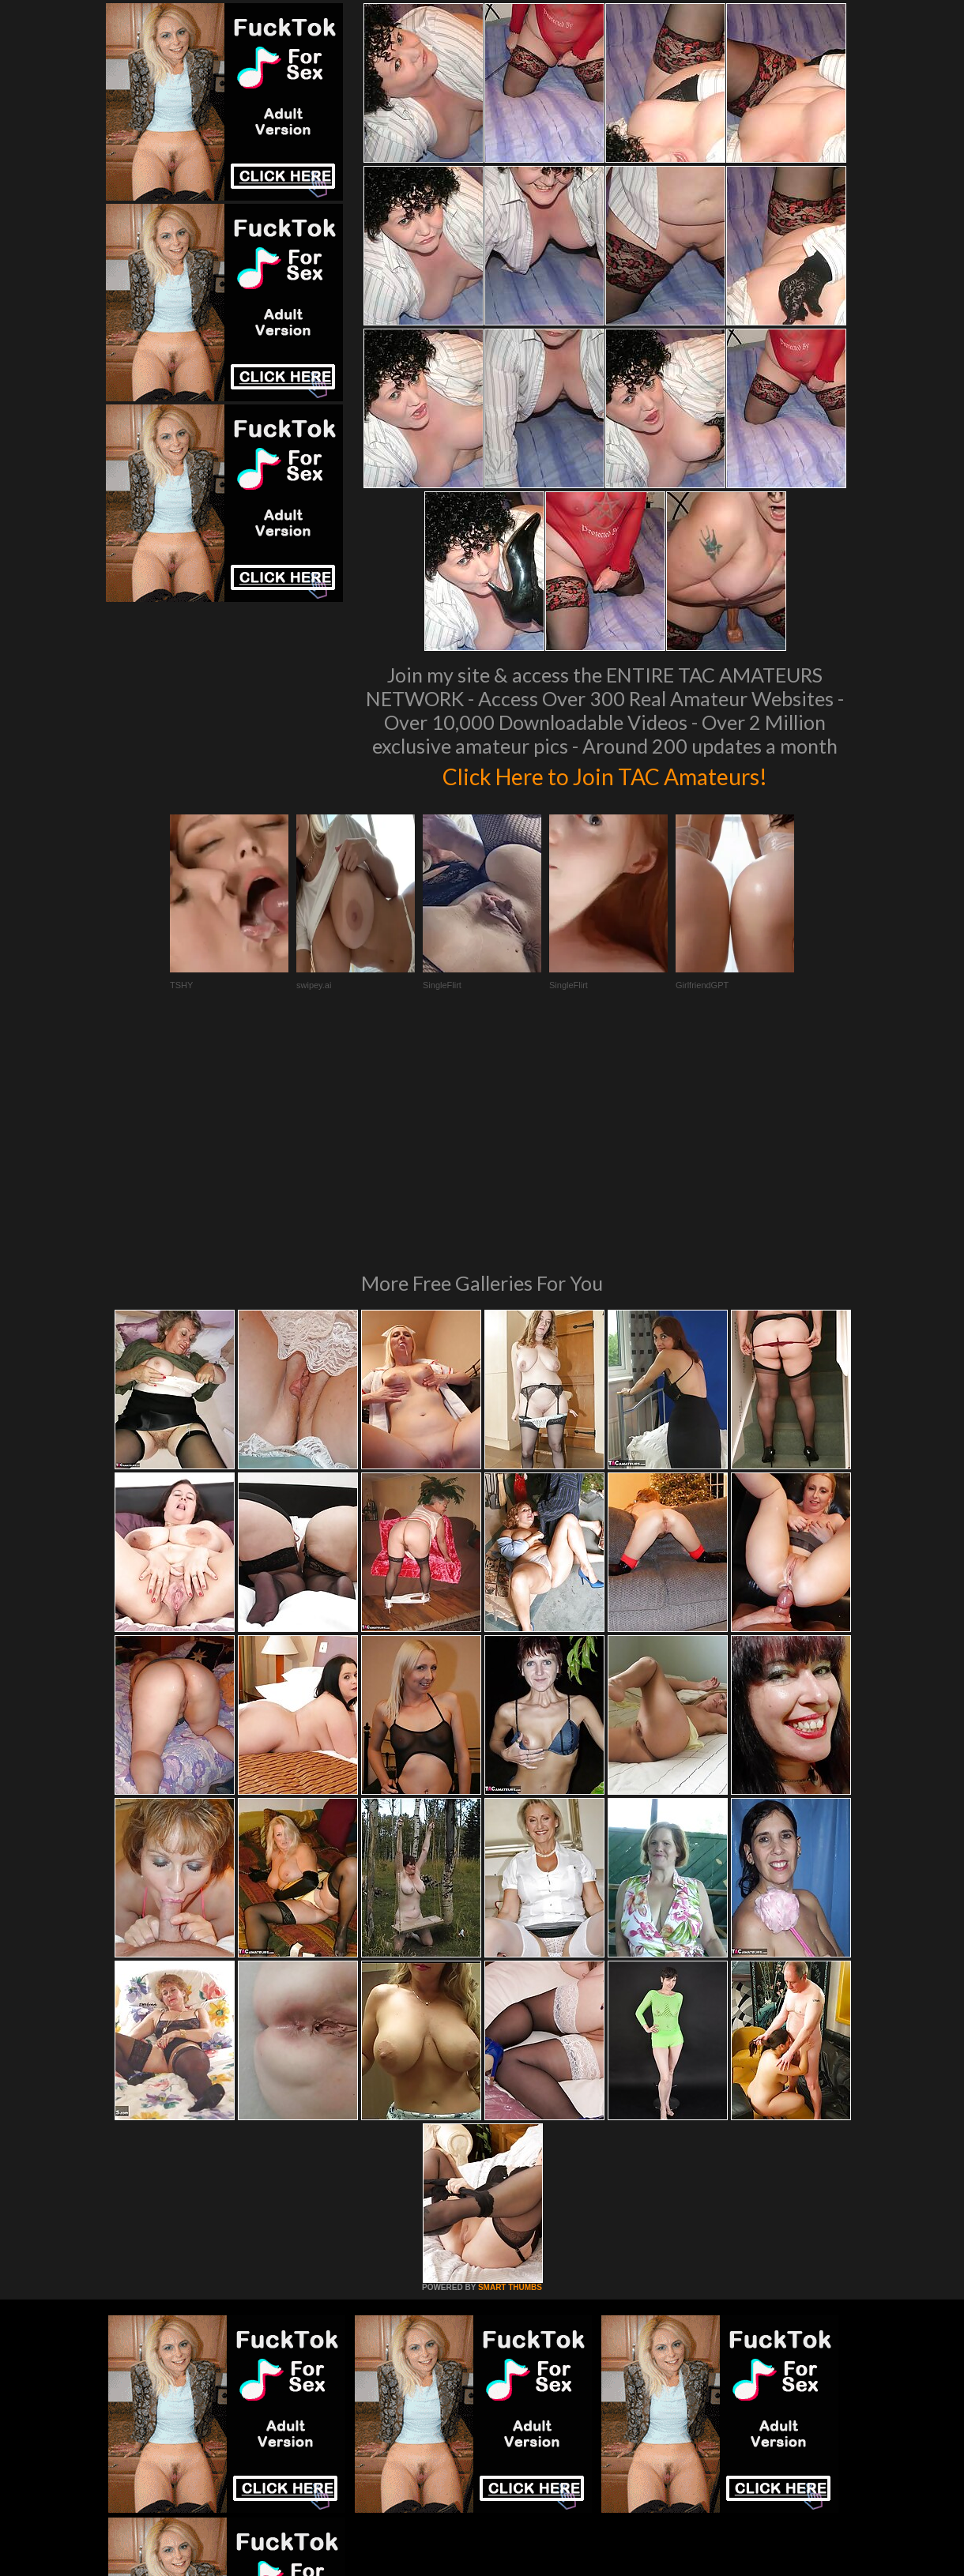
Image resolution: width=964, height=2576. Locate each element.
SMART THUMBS (510, 2071)
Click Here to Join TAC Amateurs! (605, 774)
